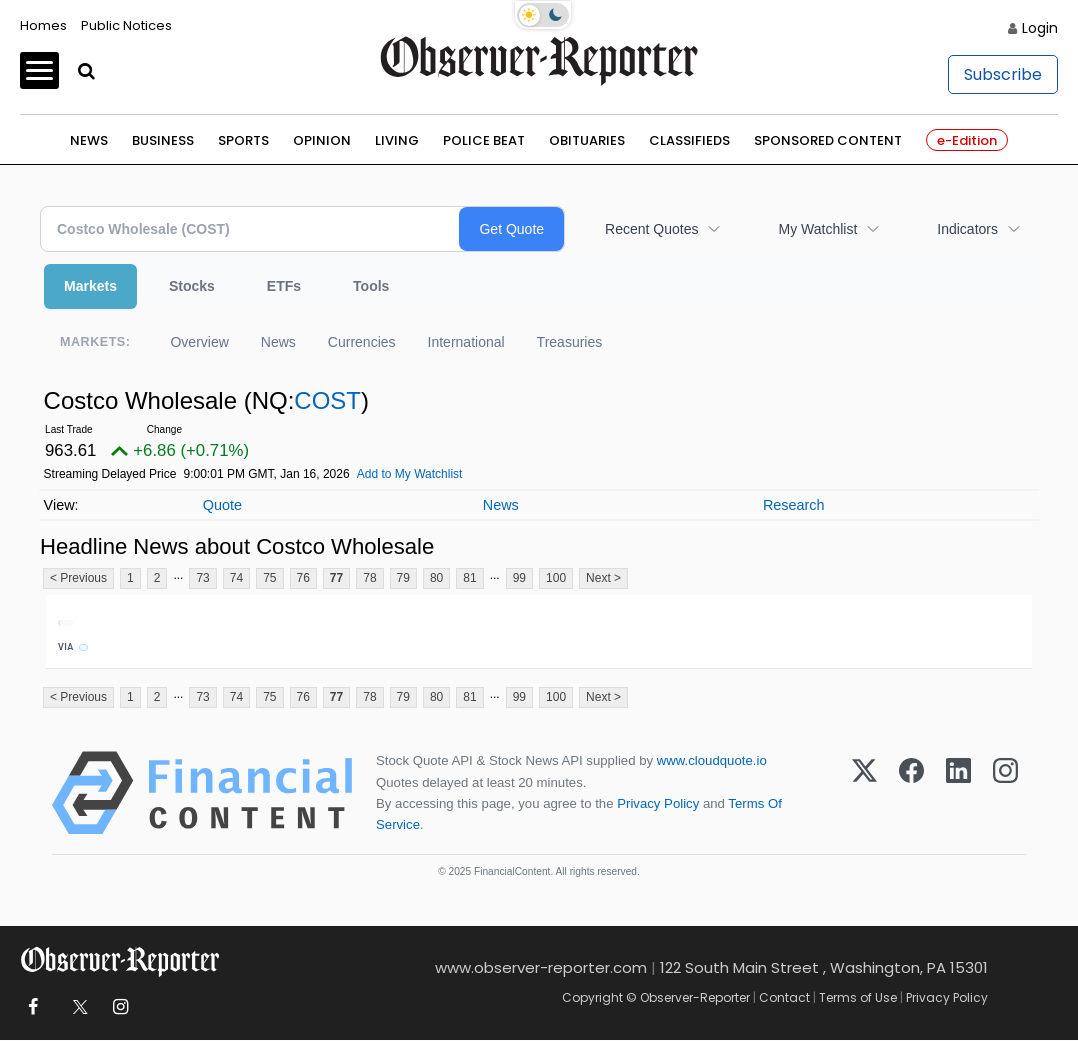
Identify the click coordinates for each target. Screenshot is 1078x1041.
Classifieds (689, 140)
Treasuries (570, 342)
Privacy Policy (658, 803)
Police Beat (484, 140)
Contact (784, 997)
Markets (90, 286)
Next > (603, 578)
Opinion (322, 140)
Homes (43, 25)
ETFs (284, 286)
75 (269, 578)
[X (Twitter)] (864, 794)
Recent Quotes (651, 229)
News (89, 140)
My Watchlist (817, 229)
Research (794, 505)
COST (327, 400)
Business (163, 140)
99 (519, 578)
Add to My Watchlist (410, 474)
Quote (222, 505)
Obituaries (587, 140)
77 (336, 578)
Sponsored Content (828, 140)
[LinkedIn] (958, 794)
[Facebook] (911, 794)
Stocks (192, 286)
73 (202, 578)
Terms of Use (858, 997)
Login (1040, 28)
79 (403, 578)
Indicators (967, 229)
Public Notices (126, 25)
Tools (371, 286)
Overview (199, 342)
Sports (243, 140)
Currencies (362, 342)
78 (369, 578)
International (466, 342)
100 (556, 578)
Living (397, 140)
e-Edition (967, 140)
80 (436, 578)
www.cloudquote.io (712, 761)
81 (469, 578)
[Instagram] (1005, 794)
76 (303, 578)
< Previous (78, 578)
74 (236, 578)
